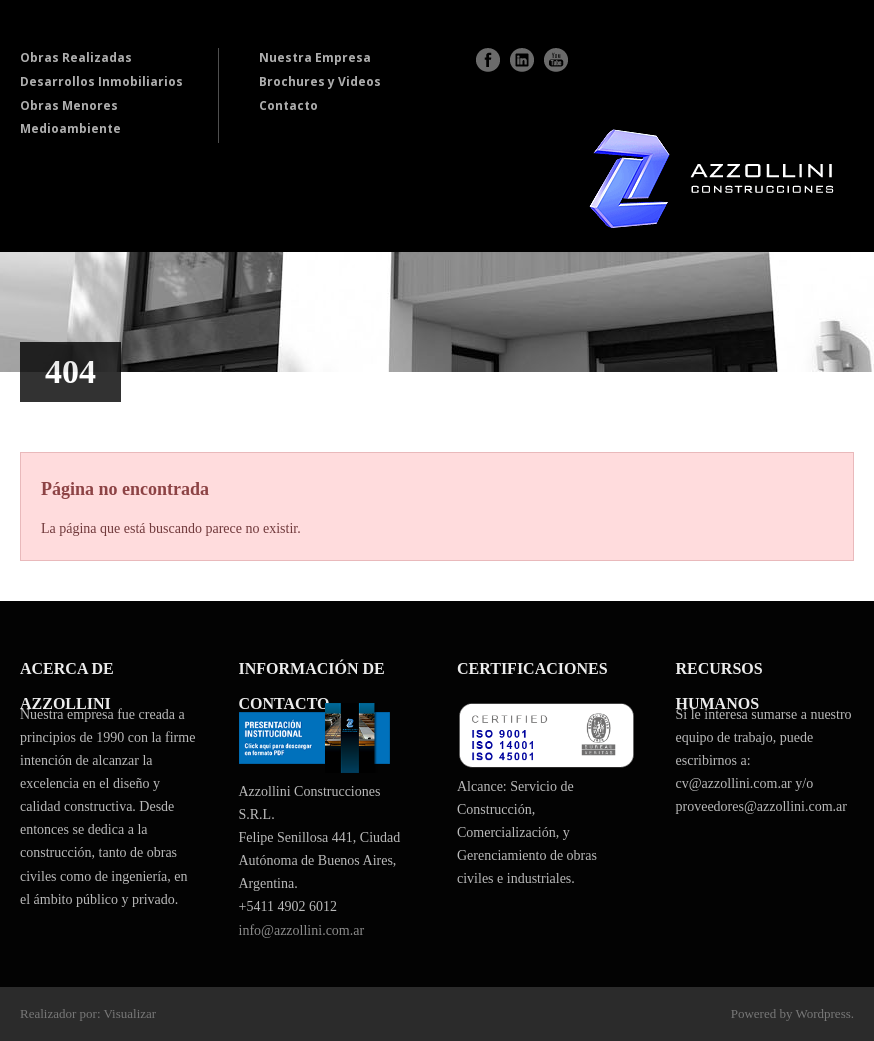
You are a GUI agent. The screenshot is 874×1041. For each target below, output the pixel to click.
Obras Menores (69, 105)
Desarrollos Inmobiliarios (101, 81)
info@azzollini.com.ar (302, 930)
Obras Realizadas (76, 57)
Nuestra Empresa (315, 57)
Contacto (288, 105)
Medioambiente (70, 128)
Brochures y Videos (320, 81)
